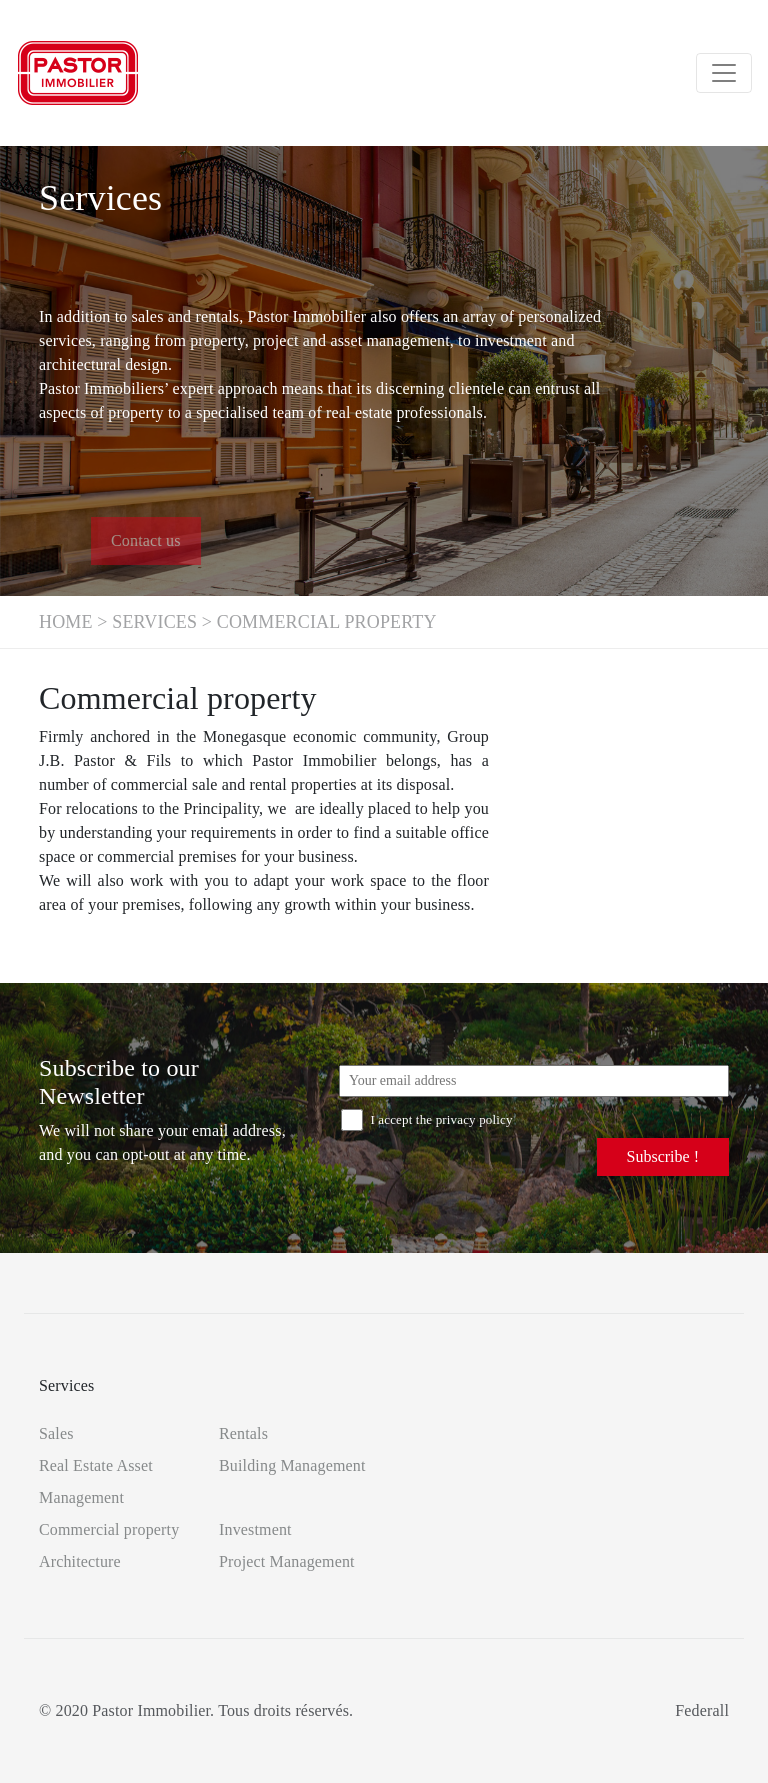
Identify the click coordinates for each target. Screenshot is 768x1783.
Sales (56, 1433)
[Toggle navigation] (724, 73)
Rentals (243, 1433)
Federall (702, 1710)
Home (66, 622)
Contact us (187, 540)
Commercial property (109, 1529)
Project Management (287, 1561)
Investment (255, 1529)
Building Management (292, 1465)
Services (154, 622)
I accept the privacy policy (427, 1119)
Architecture (80, 1561)
